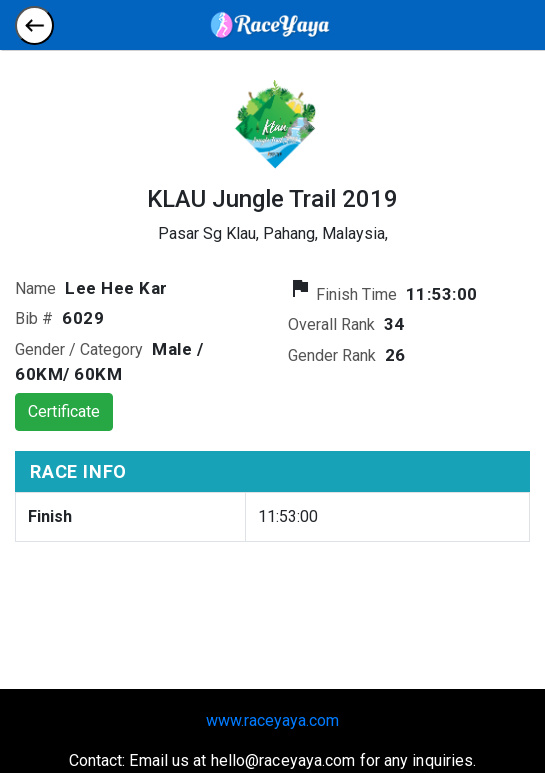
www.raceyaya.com (272, 720)
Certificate (64, 411)
